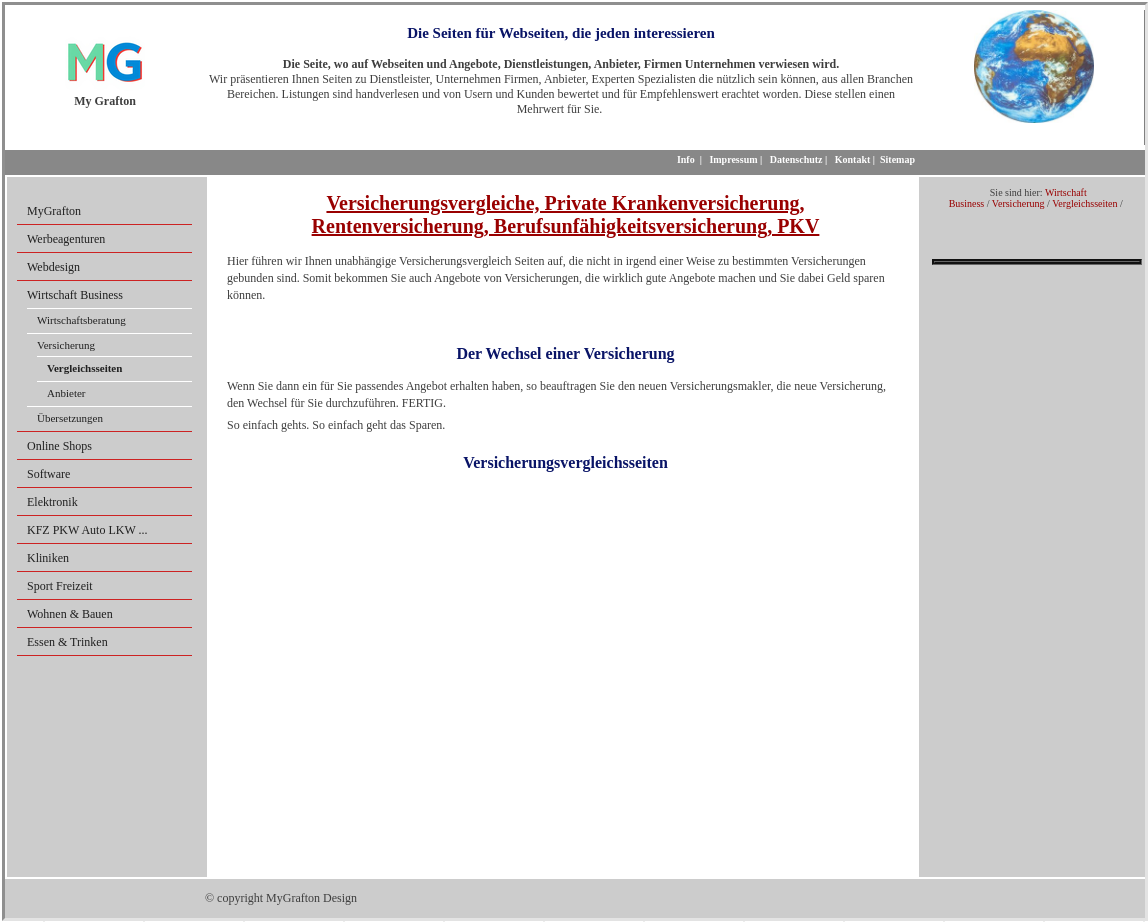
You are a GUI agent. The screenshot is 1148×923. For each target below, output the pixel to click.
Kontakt (853, 159)
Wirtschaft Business (75, 295)
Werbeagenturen (66, 239)
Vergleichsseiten (1084, 203)
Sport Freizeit (60, 586)
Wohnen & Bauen (70, 614)
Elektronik (52, 502)
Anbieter (66, 393)
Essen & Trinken (67, 642)
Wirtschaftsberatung (81, 320)
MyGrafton (54, 211)
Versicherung (66, 345)
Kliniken (48, 558)
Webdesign (53, 267)
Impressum (733, 159)
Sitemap (897, 159)
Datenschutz (796, 159)
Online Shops (59, 446)
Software (48, 474)
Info (686, 159)
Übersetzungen (70, 418)
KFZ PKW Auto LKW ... (87, 530)
